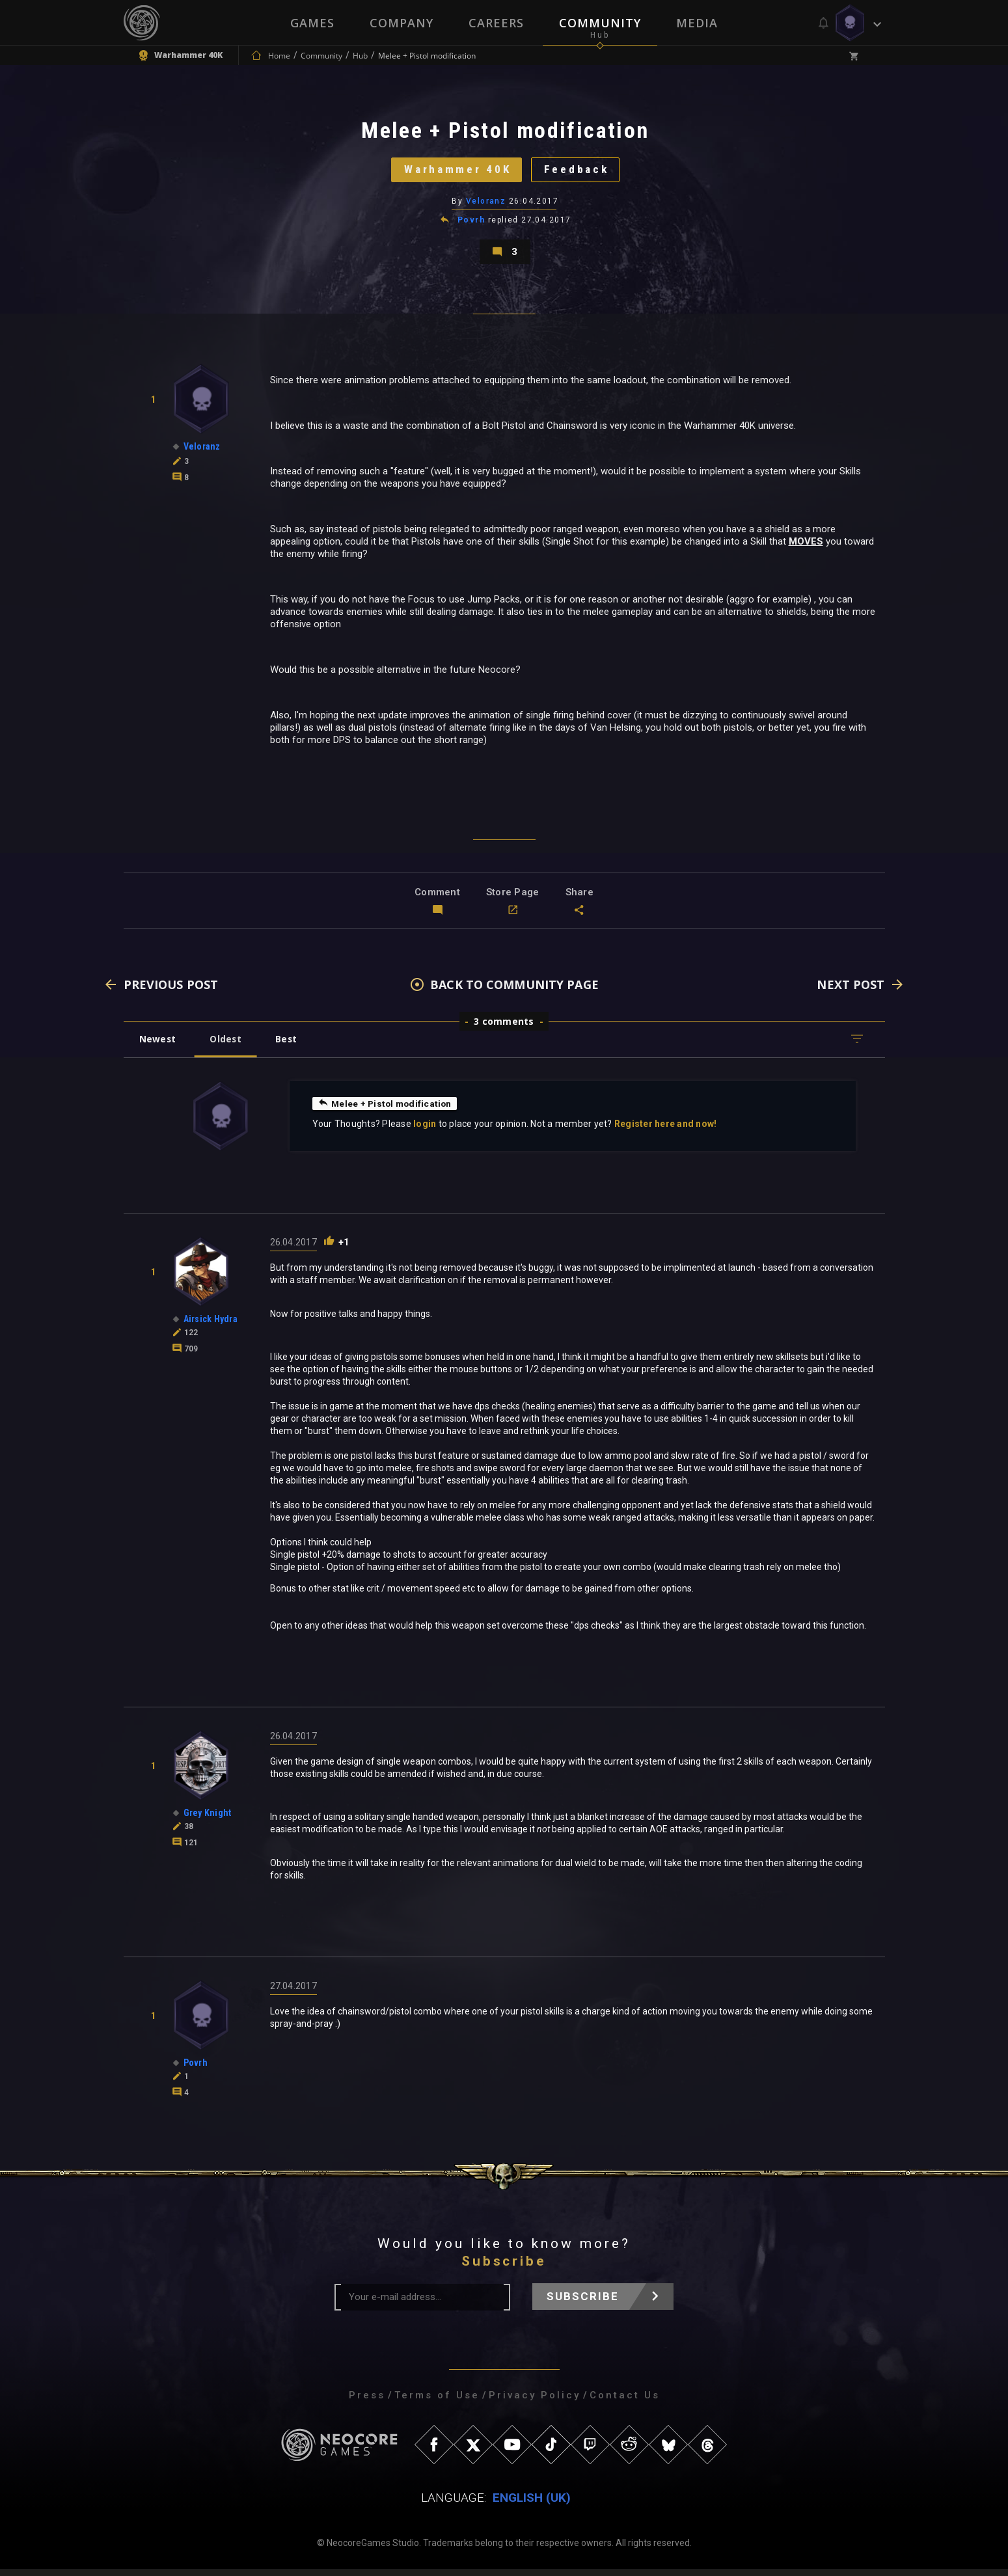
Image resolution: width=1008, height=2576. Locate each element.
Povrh (471, 223)
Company (401, 23)
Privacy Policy (534, 2402)
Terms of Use (437, 2402)
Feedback (579, 172)
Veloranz (486, 205)
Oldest (228, 1046)
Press (367, 2402)
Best (290, 1046)
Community (600, 23)
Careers (496, 23)
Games (312, 23)
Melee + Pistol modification (387, 1110)
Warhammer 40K (455, 172)
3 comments (504, 1028)
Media (697, 23)
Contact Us (625, 2402)
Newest (158, 1046)
